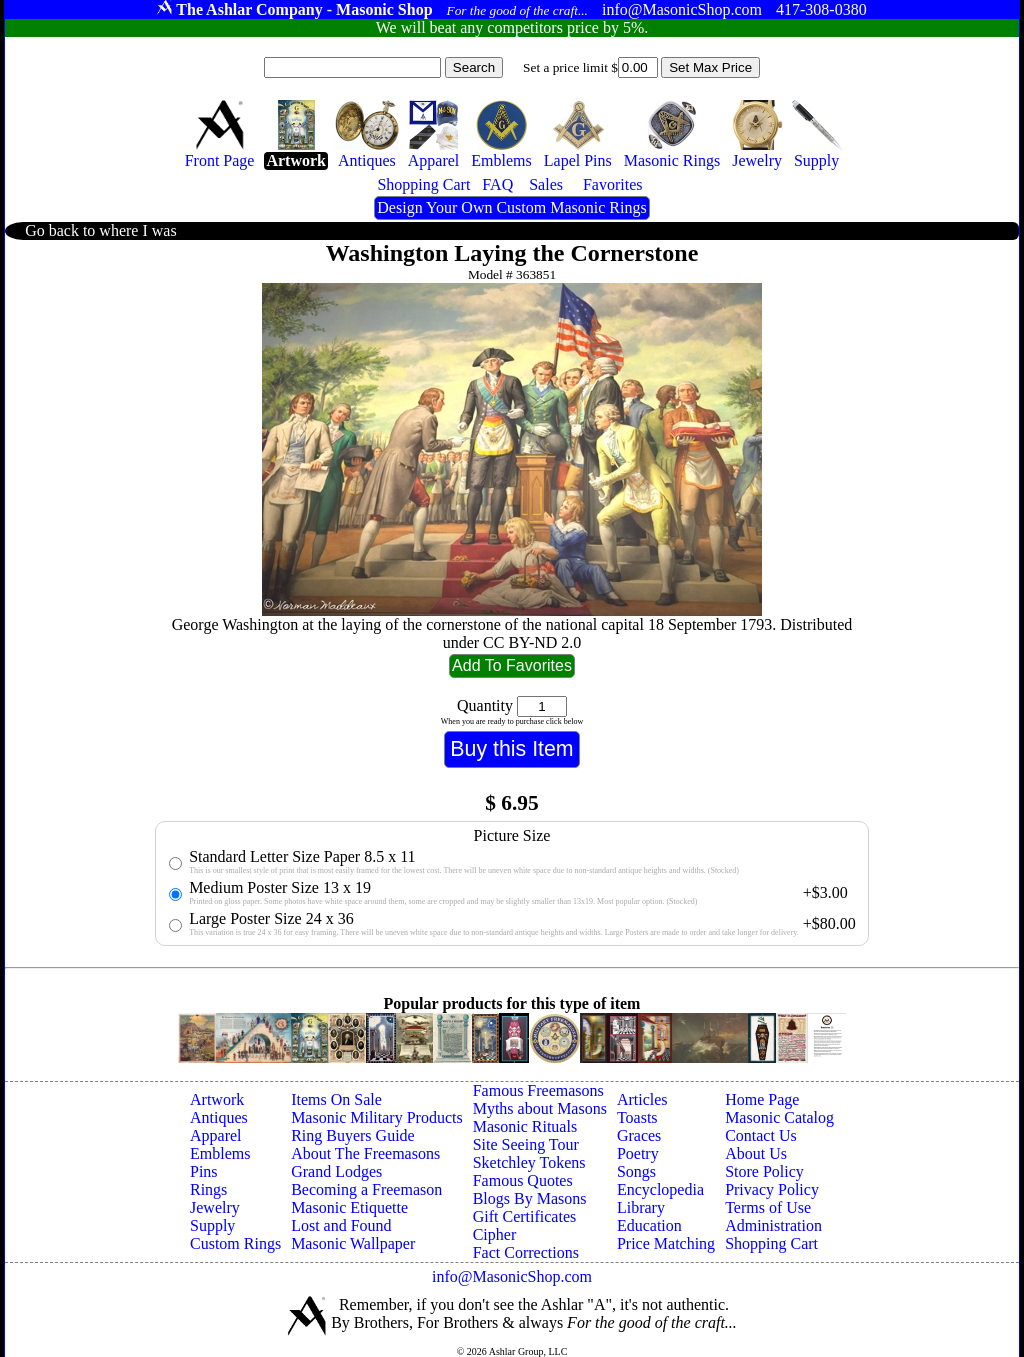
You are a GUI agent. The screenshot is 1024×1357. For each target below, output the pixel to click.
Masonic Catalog (779, 1117)
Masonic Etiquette (349, 1207)
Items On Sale (336, 1099)
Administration (773, 1225)
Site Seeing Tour (526, 1144)
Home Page (762, 1099)
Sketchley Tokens (529, 1162)
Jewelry (215, 1207)
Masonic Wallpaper (353, 1243)
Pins (204, 1171)
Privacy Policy (772, 1189)
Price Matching (666, 1243)
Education (649, 1225)
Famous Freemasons (538, 1090)
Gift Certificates (525, 1216)
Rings (208, 1189)
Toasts (637, 1117)
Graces (639, 1135)
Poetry (638, 1153)
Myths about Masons (540, 1108)
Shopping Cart (771, 1243)
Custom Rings (235, 1243)
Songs (636, 1171)
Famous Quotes (523, 1180)
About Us (756, 1153)
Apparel (216, 1135)
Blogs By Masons (530, 1198)
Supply (212, 1225)
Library (641, 1207)
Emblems (220, 1153)
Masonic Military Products (377, 1117)
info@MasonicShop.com (512, 1276)
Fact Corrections (526, 1252)
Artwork (217, 1099)
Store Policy (764, 1171)
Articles (642, 1099)
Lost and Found (341, 1225)
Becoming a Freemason (366, 1189)
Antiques (219, 1117)
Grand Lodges (336, 1171)
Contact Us (761, 1135)
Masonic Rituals (525, 1126)
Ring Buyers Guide (353, 1135)
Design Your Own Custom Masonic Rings (511, 207)
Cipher (495, 1234)
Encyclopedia (660, 1189)
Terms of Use (768, 1207)
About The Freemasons (365, 1153)
